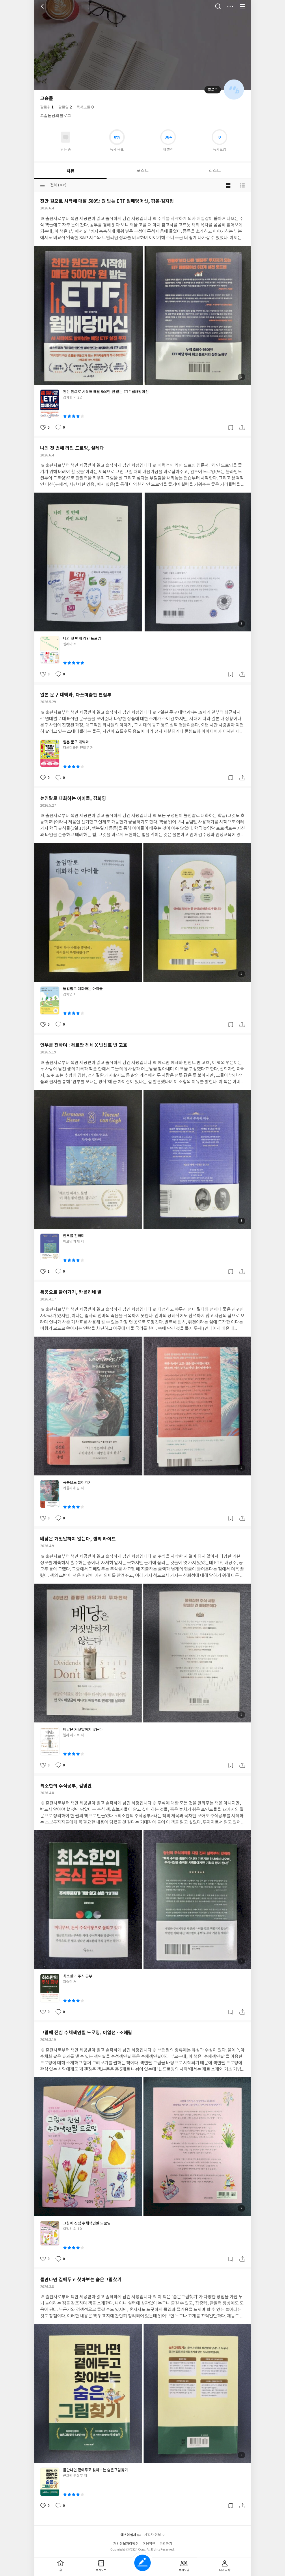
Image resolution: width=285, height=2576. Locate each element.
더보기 (230, 6)
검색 (218, 6)
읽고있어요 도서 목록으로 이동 (65, 137)
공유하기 (242, 427)
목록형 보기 (242, 185)
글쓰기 (142, 2563)
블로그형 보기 (228, 185)
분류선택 (42, 185)
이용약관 (149, 2544)
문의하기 (165, 2544)
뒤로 (43, 6)
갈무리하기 (231, 427)
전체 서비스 (242, 6)
